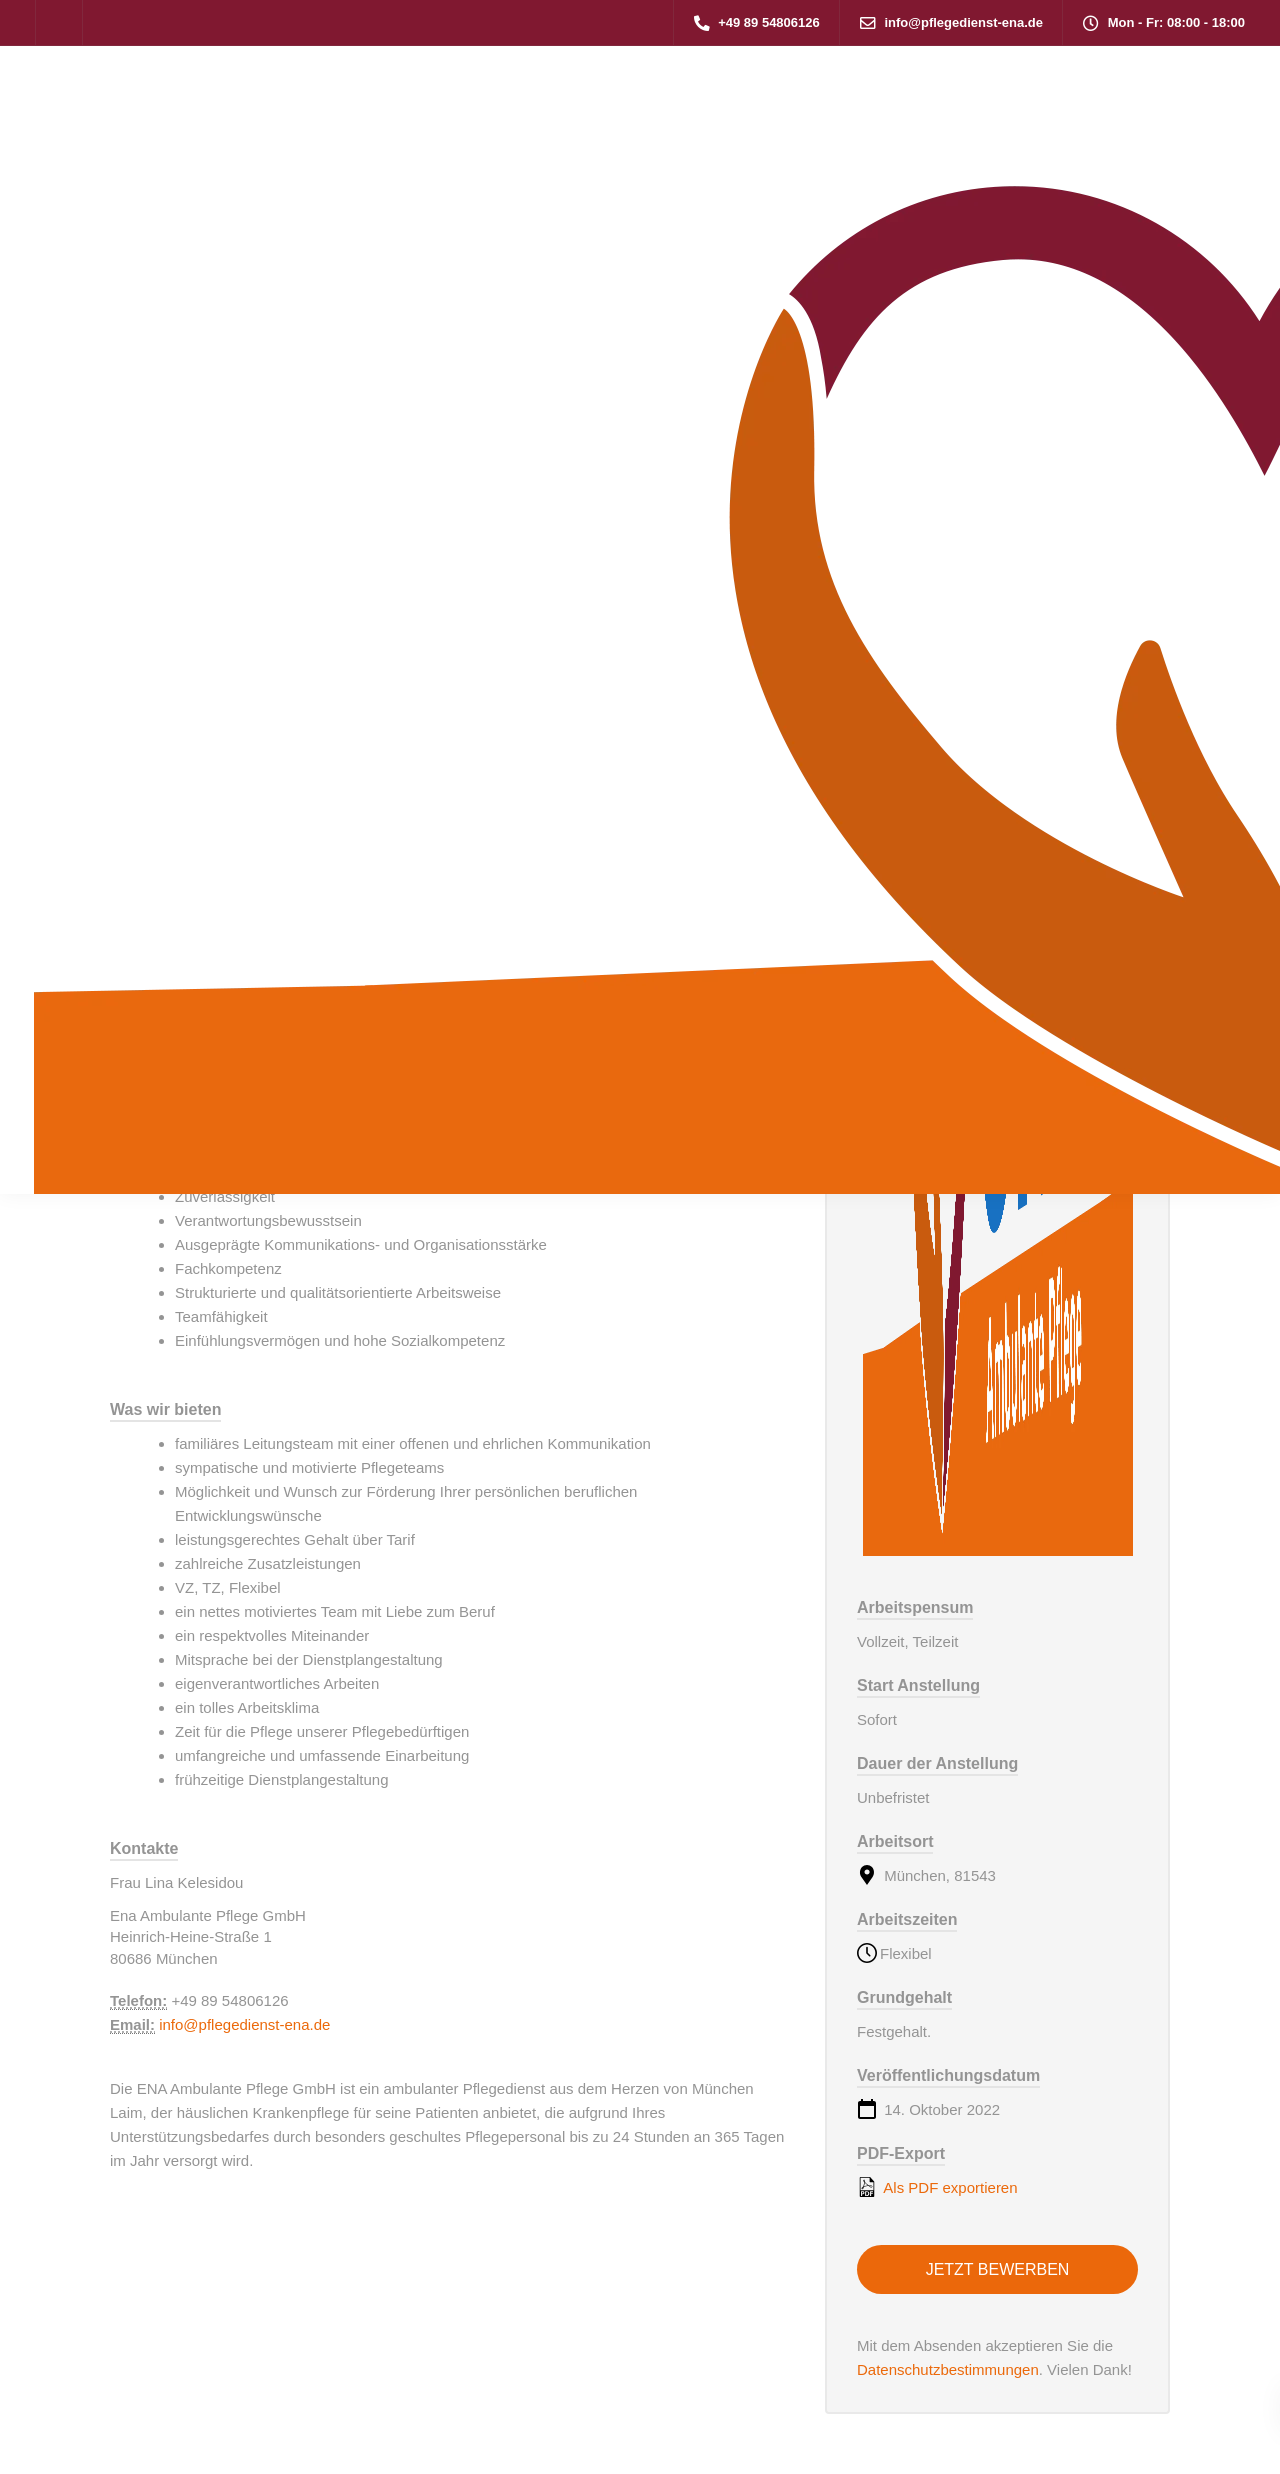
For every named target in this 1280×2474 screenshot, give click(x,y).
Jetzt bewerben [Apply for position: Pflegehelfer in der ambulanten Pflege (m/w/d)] (998, 2269)
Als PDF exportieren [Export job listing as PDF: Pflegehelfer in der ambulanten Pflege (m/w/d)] (937, 2187)
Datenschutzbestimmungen (948, 2369)
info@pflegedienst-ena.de (244, 2024)
